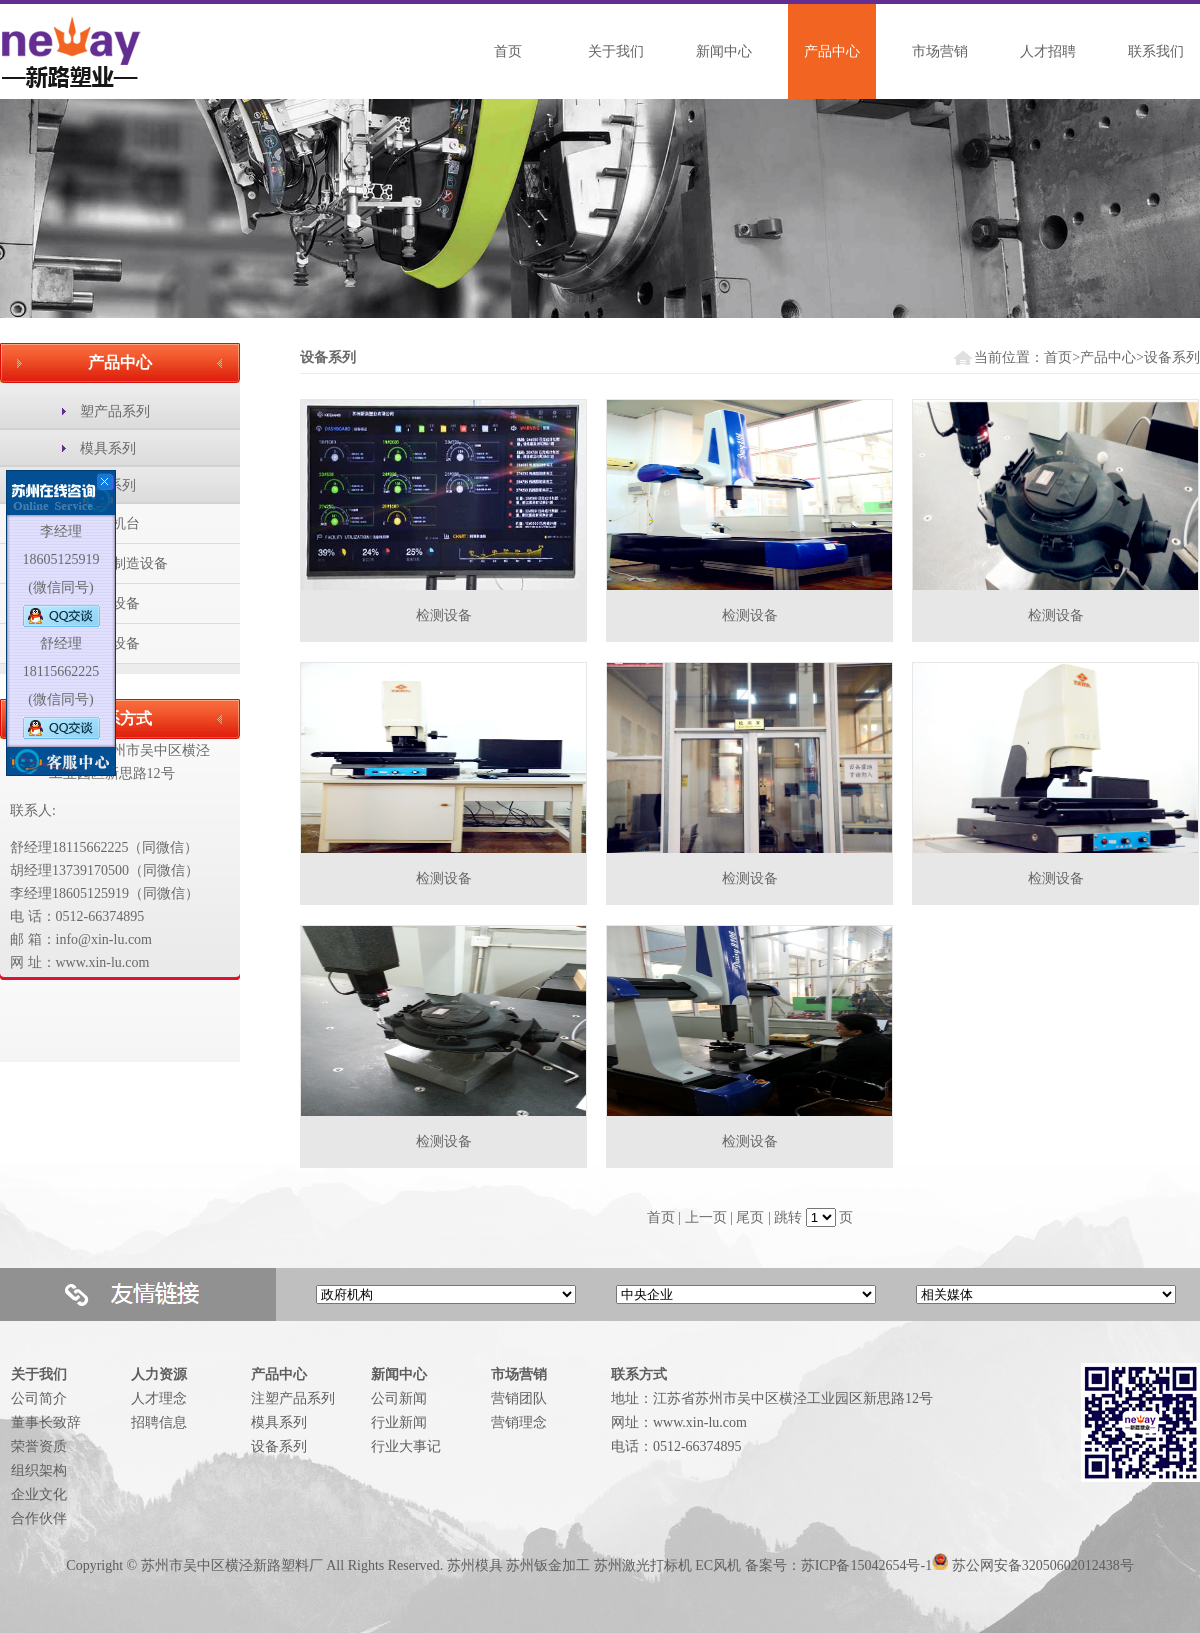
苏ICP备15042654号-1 (866, 1565)
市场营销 (940, 51)
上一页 (706, 1217)
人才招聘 (1048, 51)
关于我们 (616, 51)
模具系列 (108, 448)
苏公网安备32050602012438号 (1043, 1565)
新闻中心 (724, 51)
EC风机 (718, 1565)
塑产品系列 (115, 411)
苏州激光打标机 (643, 1565)
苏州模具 (475, 1565)
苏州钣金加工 (548, 1565)
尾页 (750, 1217)
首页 (508, 51)
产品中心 (832, 51)
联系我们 (1156, 51)
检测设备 (444, 615)
